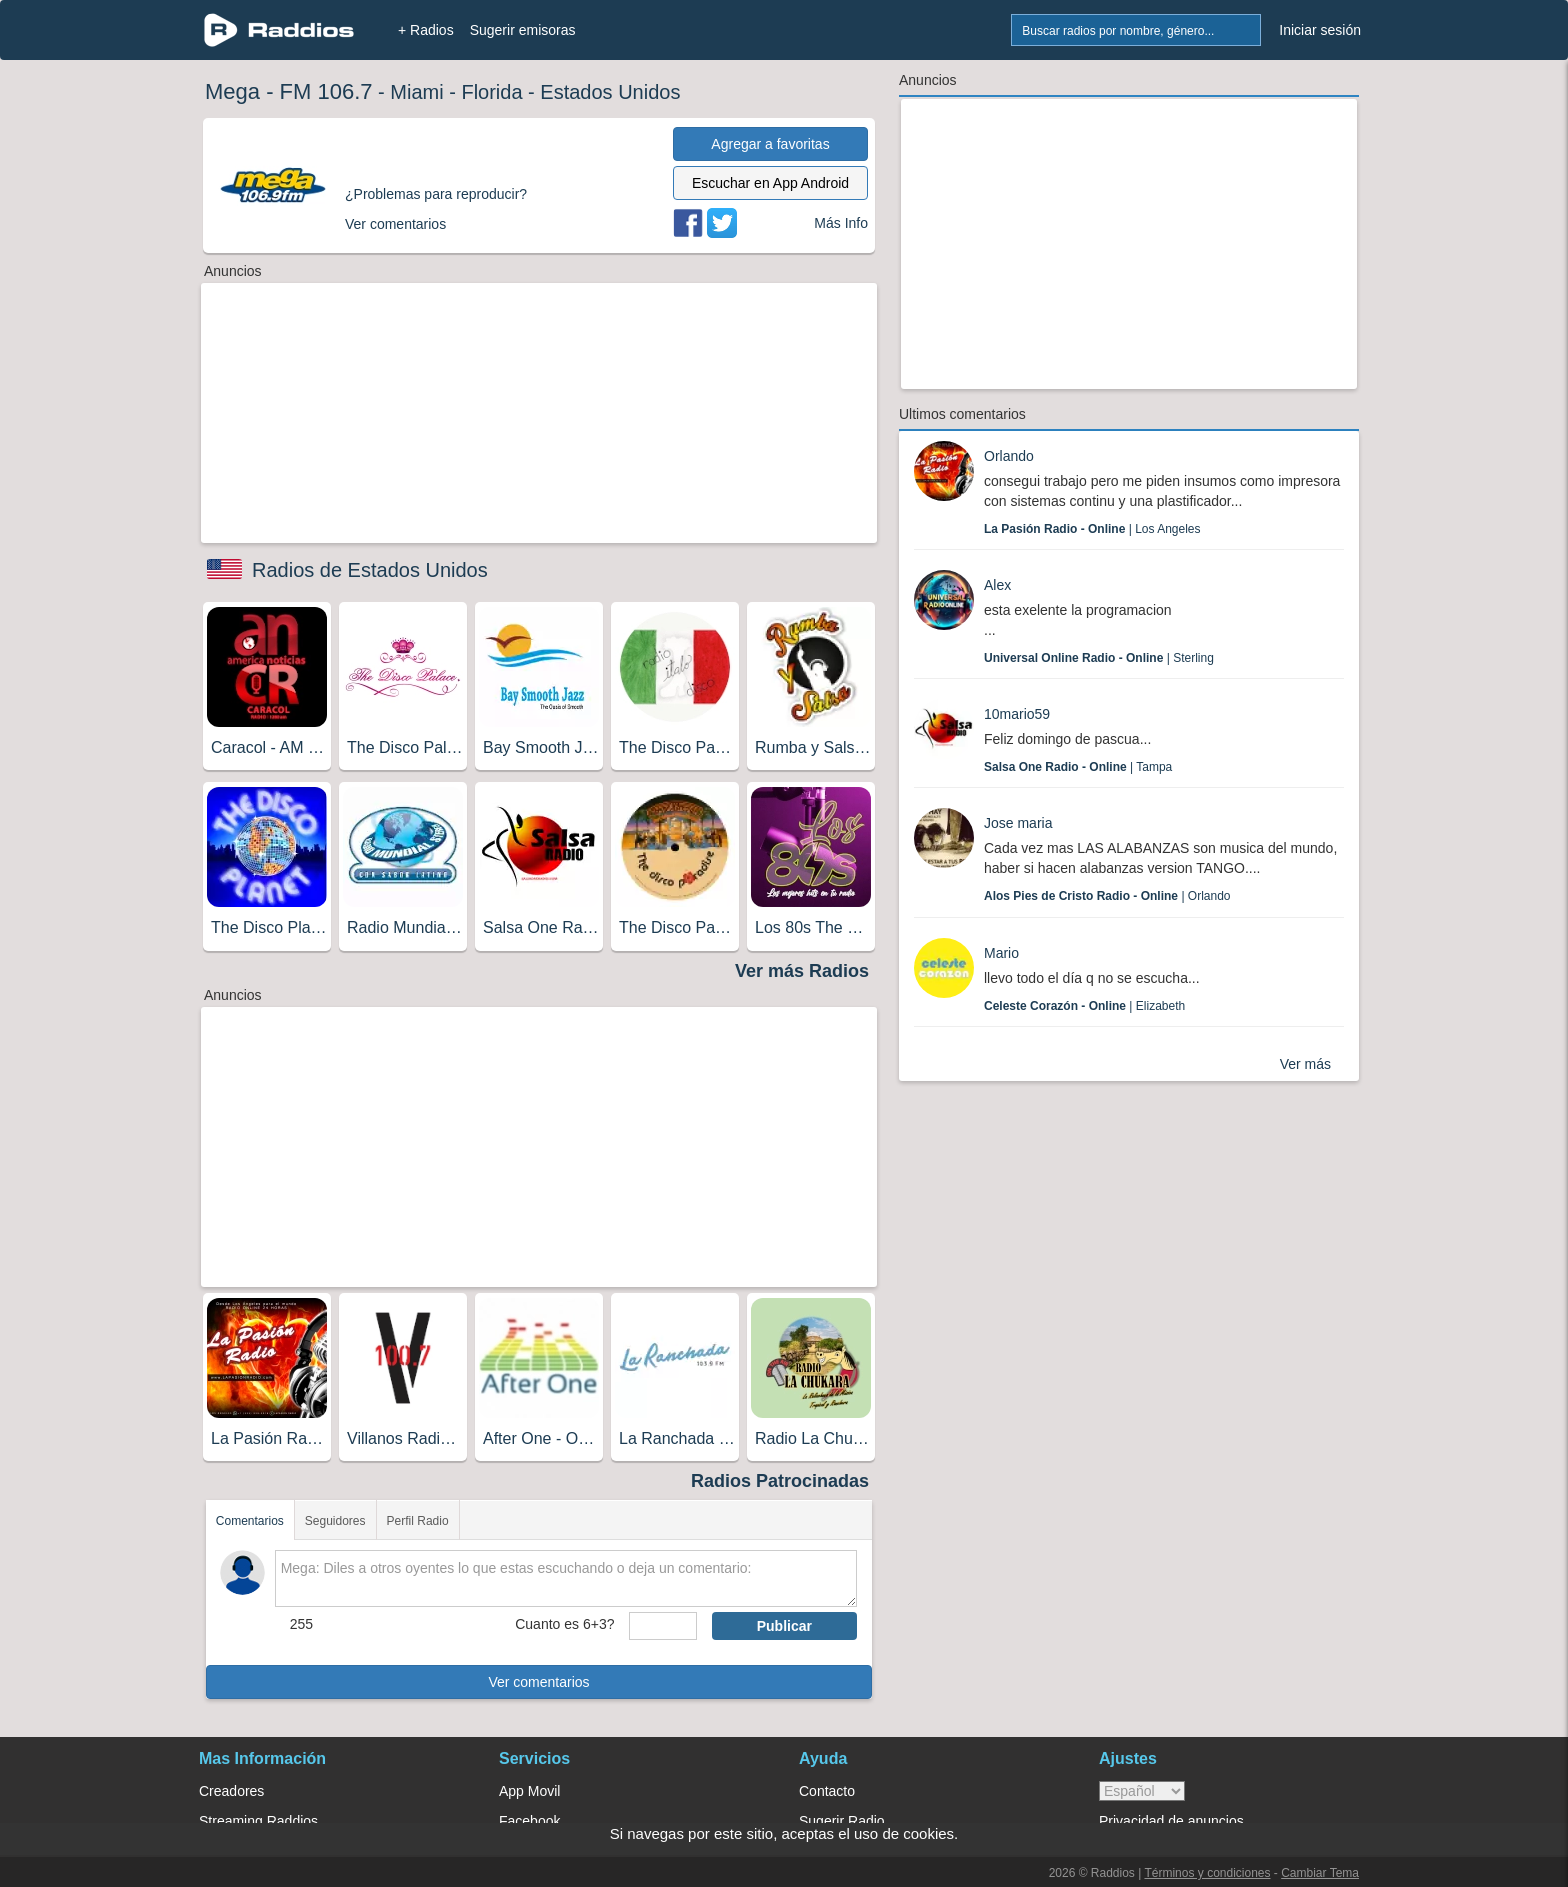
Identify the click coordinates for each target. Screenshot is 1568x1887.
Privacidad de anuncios (1171, 1821)
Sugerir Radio (842, 1821)
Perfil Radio (418, 1521)
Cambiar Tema (1320, 1873)
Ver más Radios (802, 971)
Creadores (231, 1791)
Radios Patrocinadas (780, 1481)
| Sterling (1099, 658)
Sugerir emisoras (523, 30)
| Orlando (1107, 896)
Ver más (1305, 1064)
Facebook (529, 1821)
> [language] (1142, 1791)
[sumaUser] (662, 1626)
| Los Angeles (1092, 529)
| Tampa (1078, 767)
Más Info (841, 223)
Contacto (827, 1791)
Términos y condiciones (1207, 1873)
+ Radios (426, 30)
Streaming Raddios (258, 1821)
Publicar (784, 1626)
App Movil (529, 1791)
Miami (416, 92)
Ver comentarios (538, 1682)
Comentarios (250, 1521)
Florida (491, 92)
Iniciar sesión (1320, 30)
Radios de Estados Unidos (370, 570)
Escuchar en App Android (770, 183)
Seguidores (335, 1521)
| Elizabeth (1084, 1006)
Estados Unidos (610, 92)
